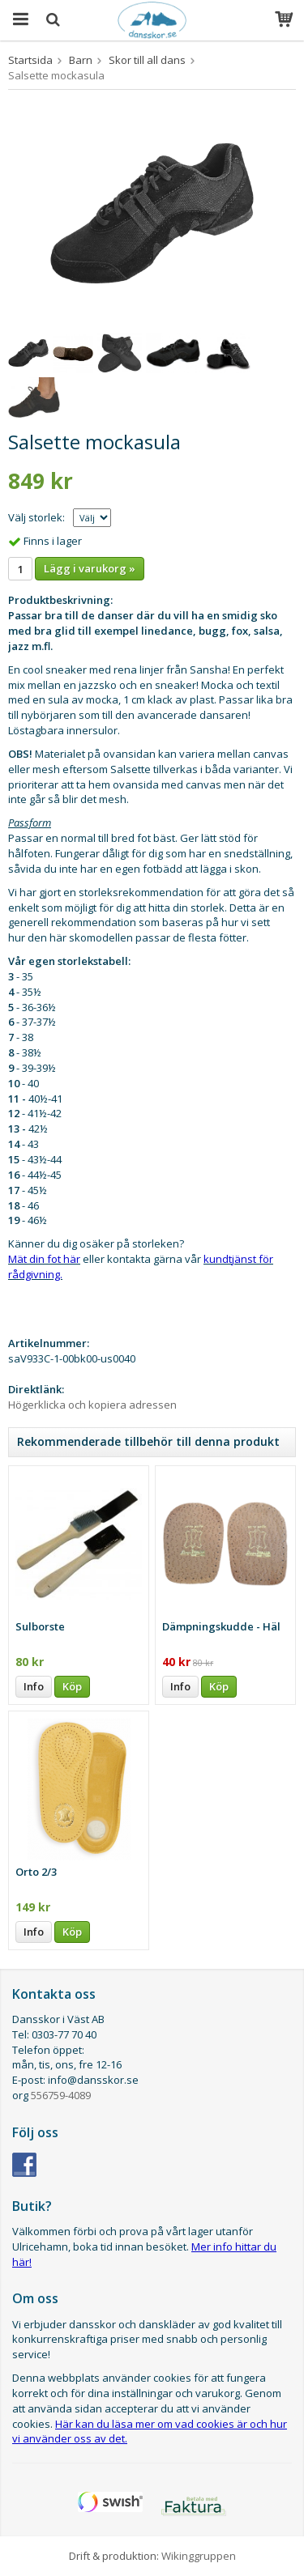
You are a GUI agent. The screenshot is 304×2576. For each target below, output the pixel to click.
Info (34, 1686)
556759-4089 (61, 2095)
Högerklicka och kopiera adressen (92, 1404)
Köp (72, 1686)
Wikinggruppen (198, 2555)
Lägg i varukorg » (89, 568)
